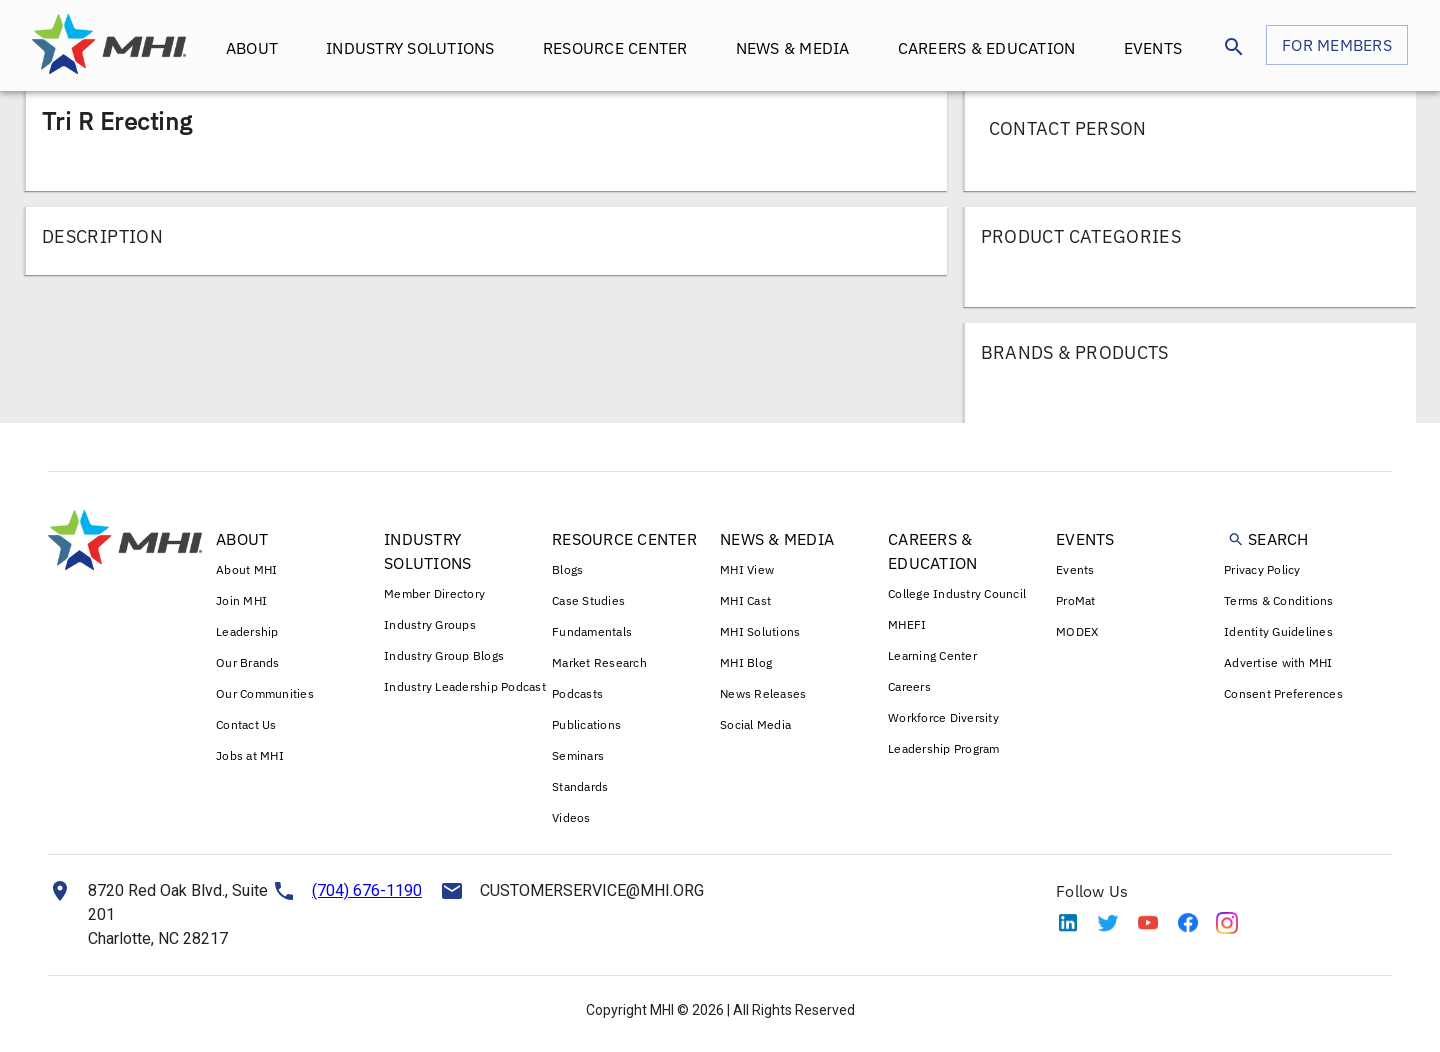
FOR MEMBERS (1337, 45)
